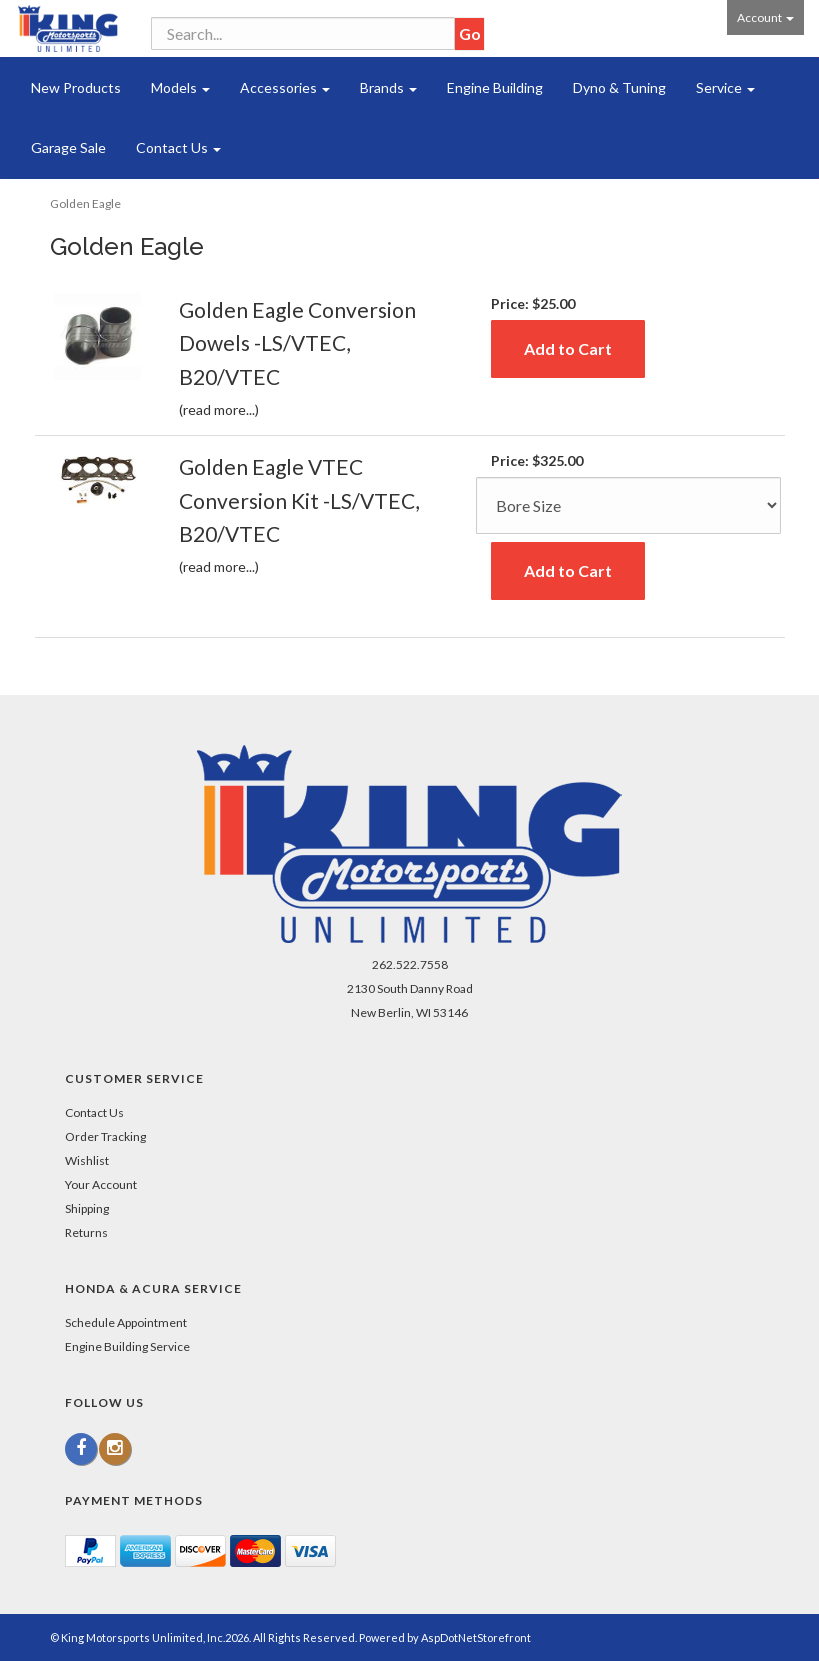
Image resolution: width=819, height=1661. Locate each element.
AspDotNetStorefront (476, 1637)
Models (180, 87)
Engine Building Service (127, 1346)
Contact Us (178, 147)
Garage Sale (68, 147)
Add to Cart (568, 348)
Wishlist (87, 1160)
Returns (86, 1232)
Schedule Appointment (126, 1322)
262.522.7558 (410, 964)
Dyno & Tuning (619, 87)
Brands (388, 87)
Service (725, 87)
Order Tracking (105, 1136)
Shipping (87, 1208)
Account (765, 17)
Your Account (101, 1184)
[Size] (628, 505)
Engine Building (495, 87)
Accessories (285, 87)
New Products (76, 87)
